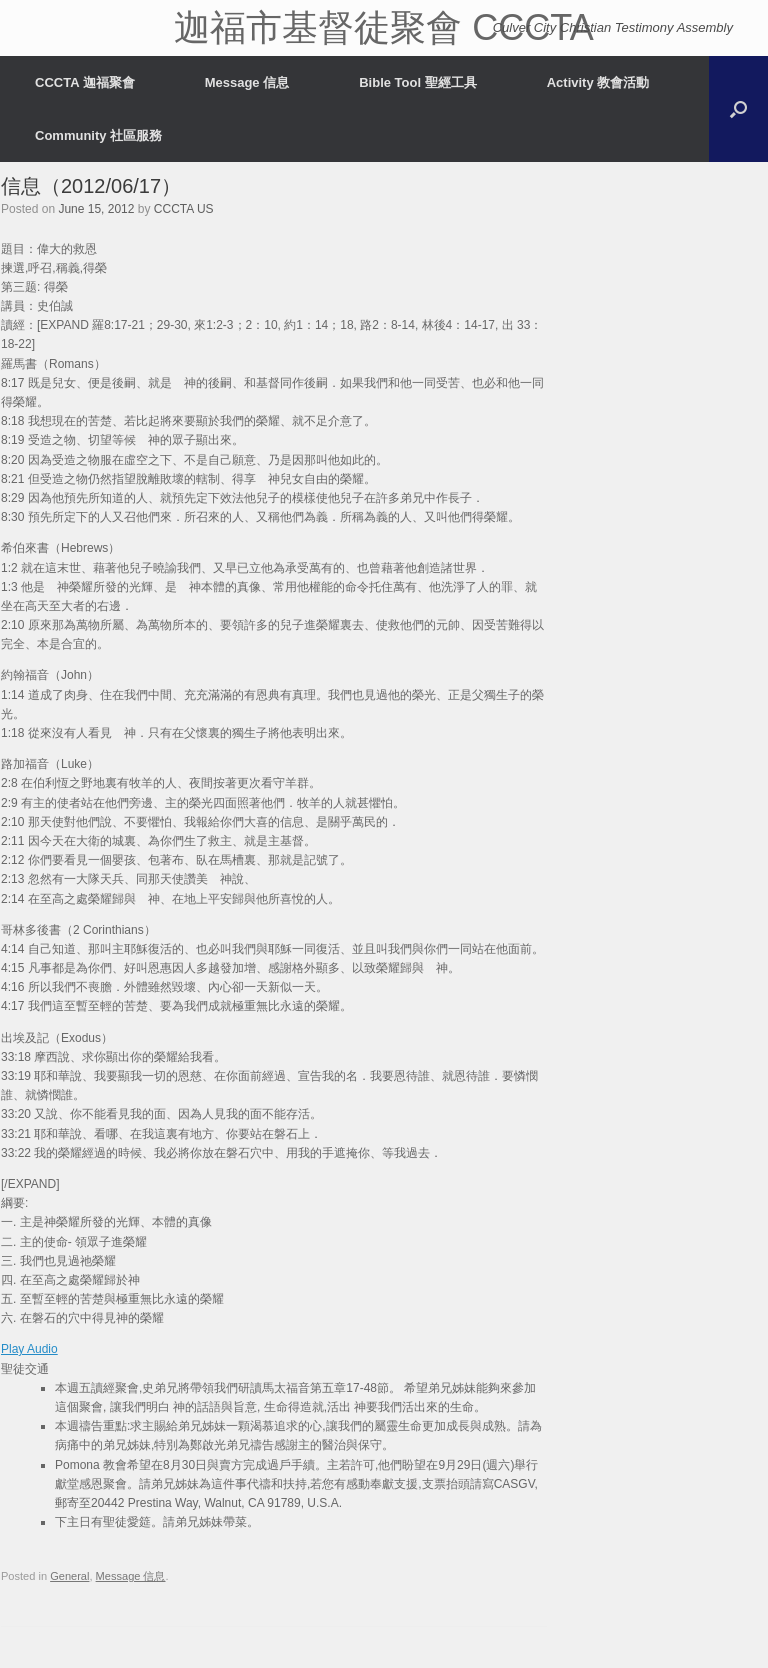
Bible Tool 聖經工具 (417, 82)
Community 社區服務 (98, 135)
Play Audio (29, 1349)
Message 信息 (247, 82)
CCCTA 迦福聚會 (85, 82)
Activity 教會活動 (598, 82)
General (69, 1576)
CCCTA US (184, 209)
